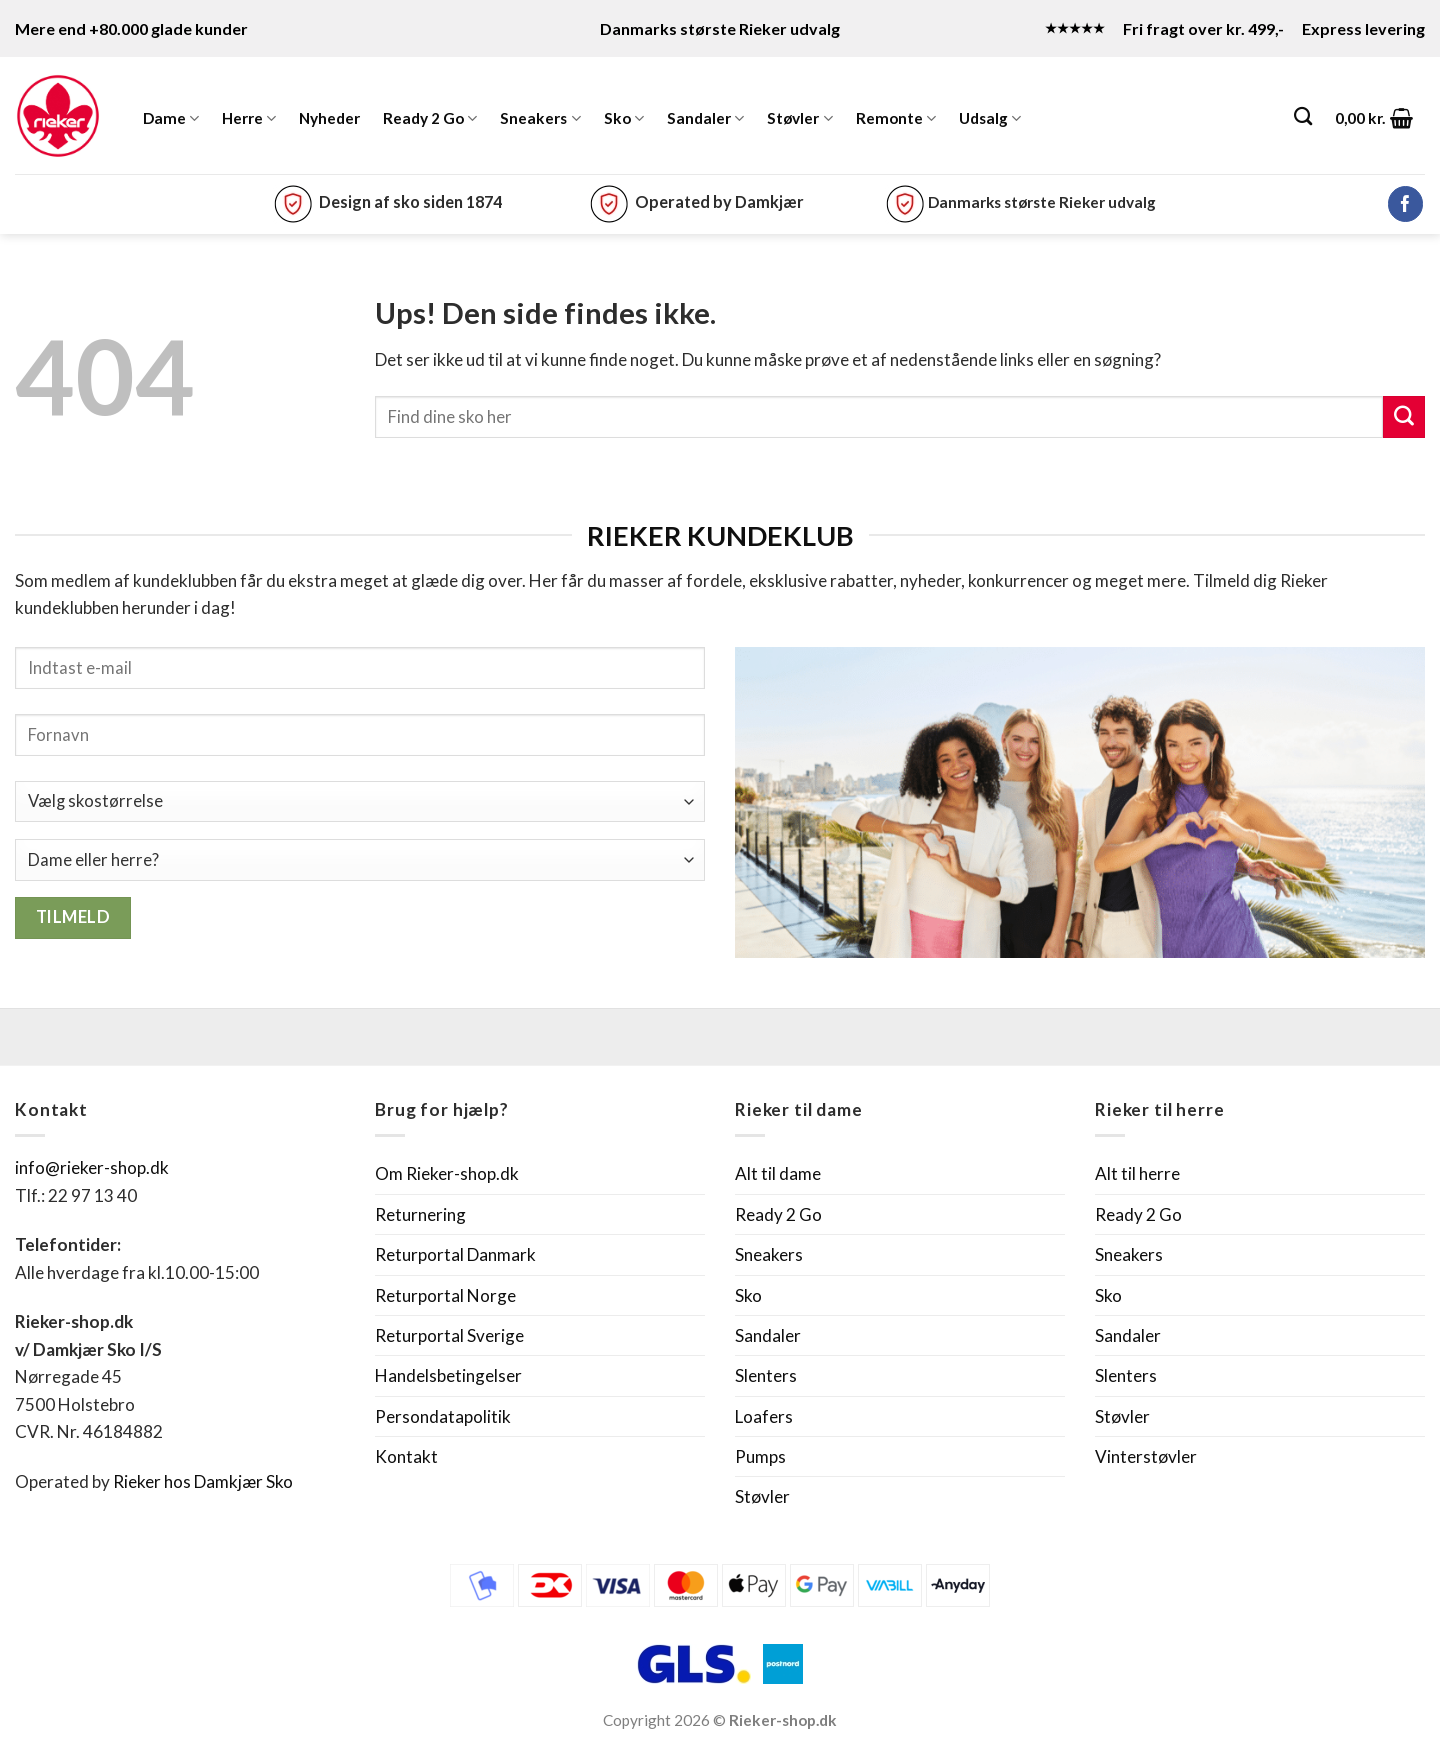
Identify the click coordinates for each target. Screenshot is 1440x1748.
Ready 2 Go (430, 118)
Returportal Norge (445, 1295)
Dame (171, 118)
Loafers (764, 1416)
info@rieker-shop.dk (92, 1167)
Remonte (896, 118)
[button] (1374, 118)
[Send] (1404, 417)
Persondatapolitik (443, 1416)
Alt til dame (778, 1173)
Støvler (799, 118)
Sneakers (540, 118)
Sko (624, 118)
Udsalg (990, 118)
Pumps (760, 1456)
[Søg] (1303, 116)
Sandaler (705, 118)
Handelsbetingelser (448, 1375)
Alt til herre (1137, 1173)
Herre (249, 118)
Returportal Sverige (449, 1335)
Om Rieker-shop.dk (447, 1173)
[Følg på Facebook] (1405, 204)
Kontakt (406, 1456)
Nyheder (329, 118)
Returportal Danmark (455, 1254)
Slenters (766, 1375)
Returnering (420, 1214)
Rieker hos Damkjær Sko (204, 1481)
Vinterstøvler (1146, 1456)
